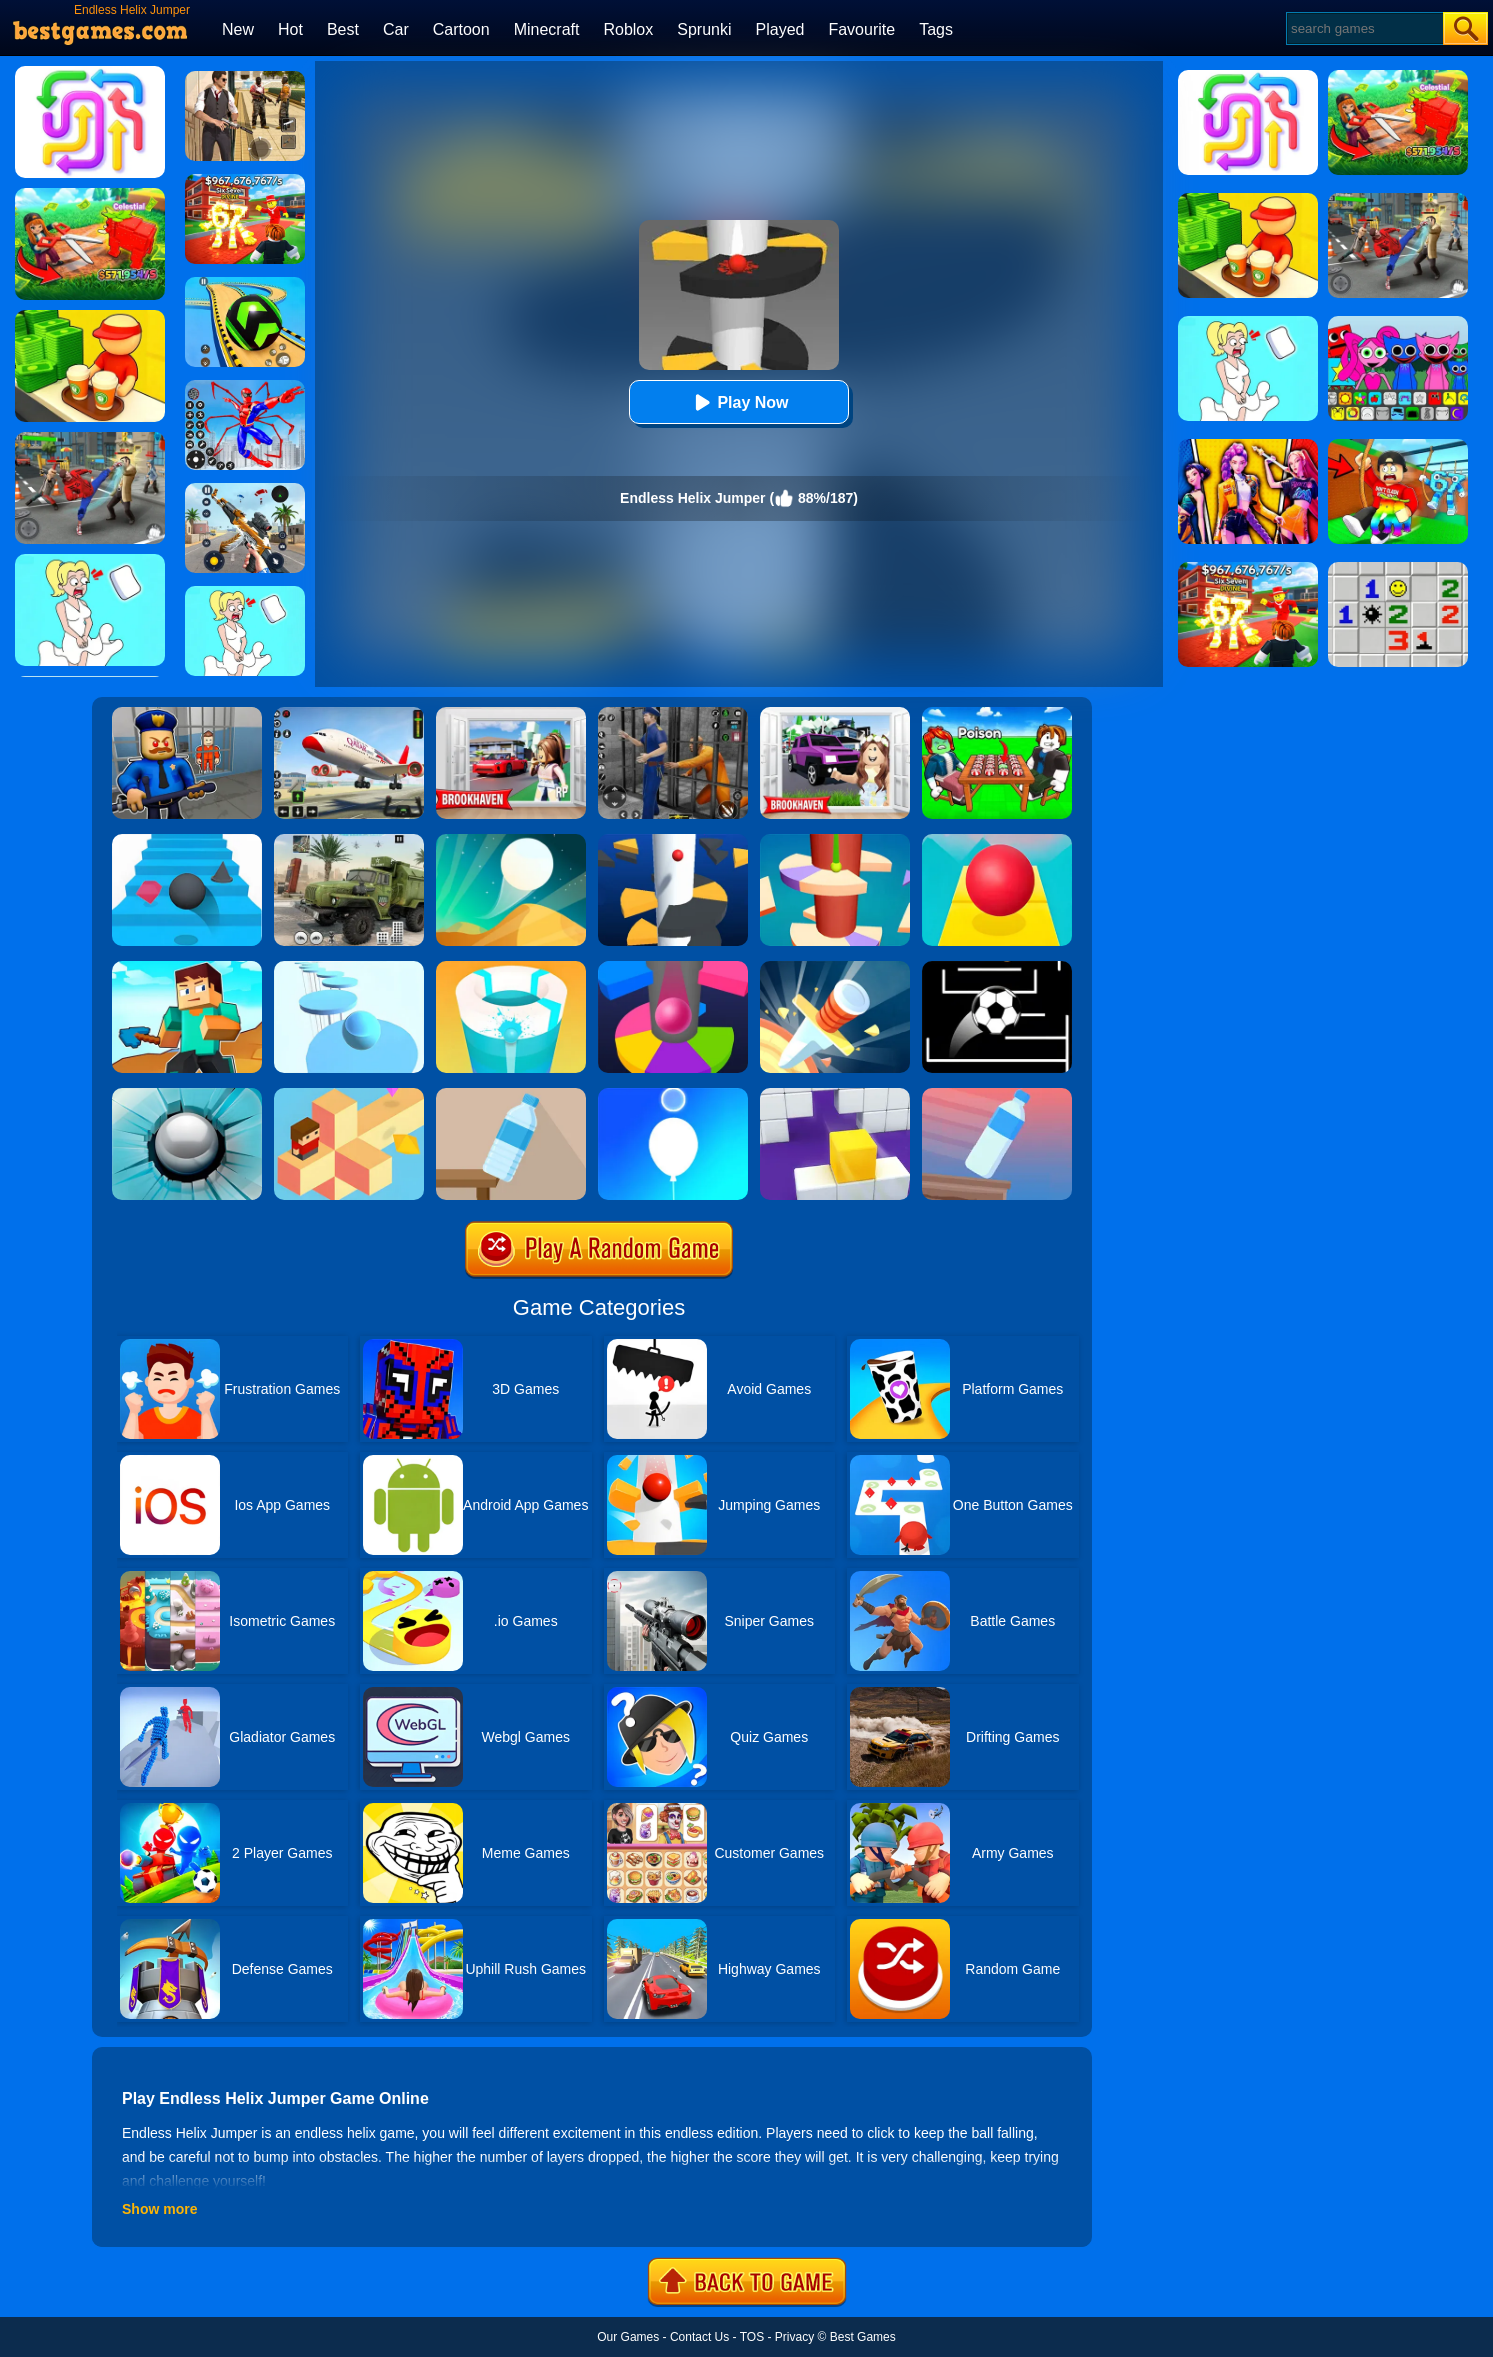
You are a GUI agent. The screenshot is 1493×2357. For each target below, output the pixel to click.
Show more (159, 2209)
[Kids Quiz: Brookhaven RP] (835, 714)
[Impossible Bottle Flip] (997, 1095)
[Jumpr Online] (997, 968)
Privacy (794, 2337)
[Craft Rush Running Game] (187, 968)
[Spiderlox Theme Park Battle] (245, 387)
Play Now (738, 402)
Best (343, 29)
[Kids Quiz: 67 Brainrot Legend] (245, 181)
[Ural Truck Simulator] (349, 841)
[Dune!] (511, 841)
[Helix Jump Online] (673, 968)
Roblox (628, 29)
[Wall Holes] (835, 1095)
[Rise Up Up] (673, 1095)
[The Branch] (349, 1095)
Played (780, 29)
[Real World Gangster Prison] (673, 714)
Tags (936, 29)
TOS (752, 2337)
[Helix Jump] (673, 841)
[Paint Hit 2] (511, 968)
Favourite (861, 29)
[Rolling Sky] (997, 841)
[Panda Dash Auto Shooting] (245, 490)
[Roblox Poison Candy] (997, 714)
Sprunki (704, 29)
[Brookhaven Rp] (511, 714)
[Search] (1363, 28)
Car (396, 29)
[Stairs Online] (187, 841)
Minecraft (547, 29)
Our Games (628, 2337)
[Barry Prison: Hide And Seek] (187, 714)
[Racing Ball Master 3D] (245, 284)
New (238, 29)
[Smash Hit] (187, 1095)
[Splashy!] (349, 968)
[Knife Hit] (835, 968)
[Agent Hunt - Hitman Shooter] (245, 78)
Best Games (863, 2337)
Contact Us (699, 2337)
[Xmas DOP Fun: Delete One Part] (245, 593)
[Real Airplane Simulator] (349, 714)
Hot (290, 29)
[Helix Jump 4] (835, 841)
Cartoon (461, 29)
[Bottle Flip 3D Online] (511, 1095)
